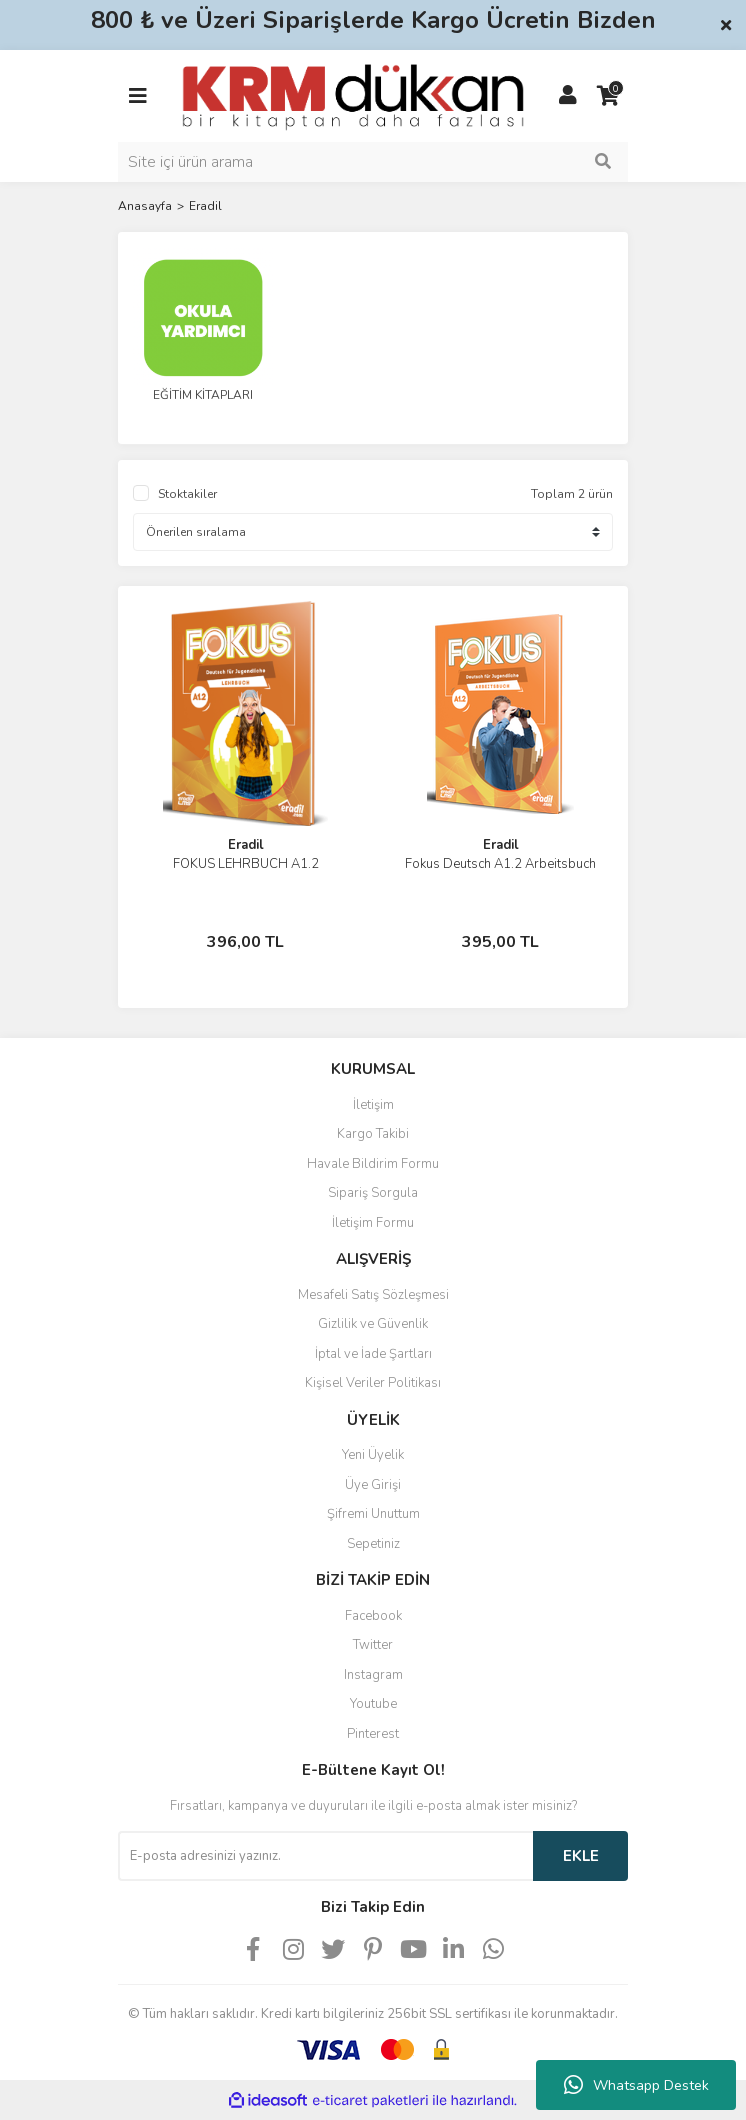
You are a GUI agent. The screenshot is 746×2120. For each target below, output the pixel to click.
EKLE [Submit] (581, 1856)
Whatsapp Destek (636, 2085)
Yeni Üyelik (373, 1455)
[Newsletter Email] (325, 1856)
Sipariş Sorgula (373, 1193)
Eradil (205, 206)
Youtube (373, 1704)
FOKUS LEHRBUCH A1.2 (246, 864)
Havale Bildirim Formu (373, 1164)
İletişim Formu (373, 1223)
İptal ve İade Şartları (373, 1354)
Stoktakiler (187, 494)
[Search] (373, 162)
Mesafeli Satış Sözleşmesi (373, 1295)
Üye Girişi (373, 1485)
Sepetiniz (373, 1544)
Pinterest (373, 1734)
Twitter (373, 1645)
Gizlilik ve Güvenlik (373, 1324)
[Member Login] (568, 96)
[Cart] (608, 96)
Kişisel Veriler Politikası (373, 1383)
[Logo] (353, 95)
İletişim (373, 1105)
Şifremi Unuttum (373, 1514)
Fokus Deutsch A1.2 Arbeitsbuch (500, 864)
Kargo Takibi (373, 1134)
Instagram (373, 1675)
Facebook (373, 1616)
